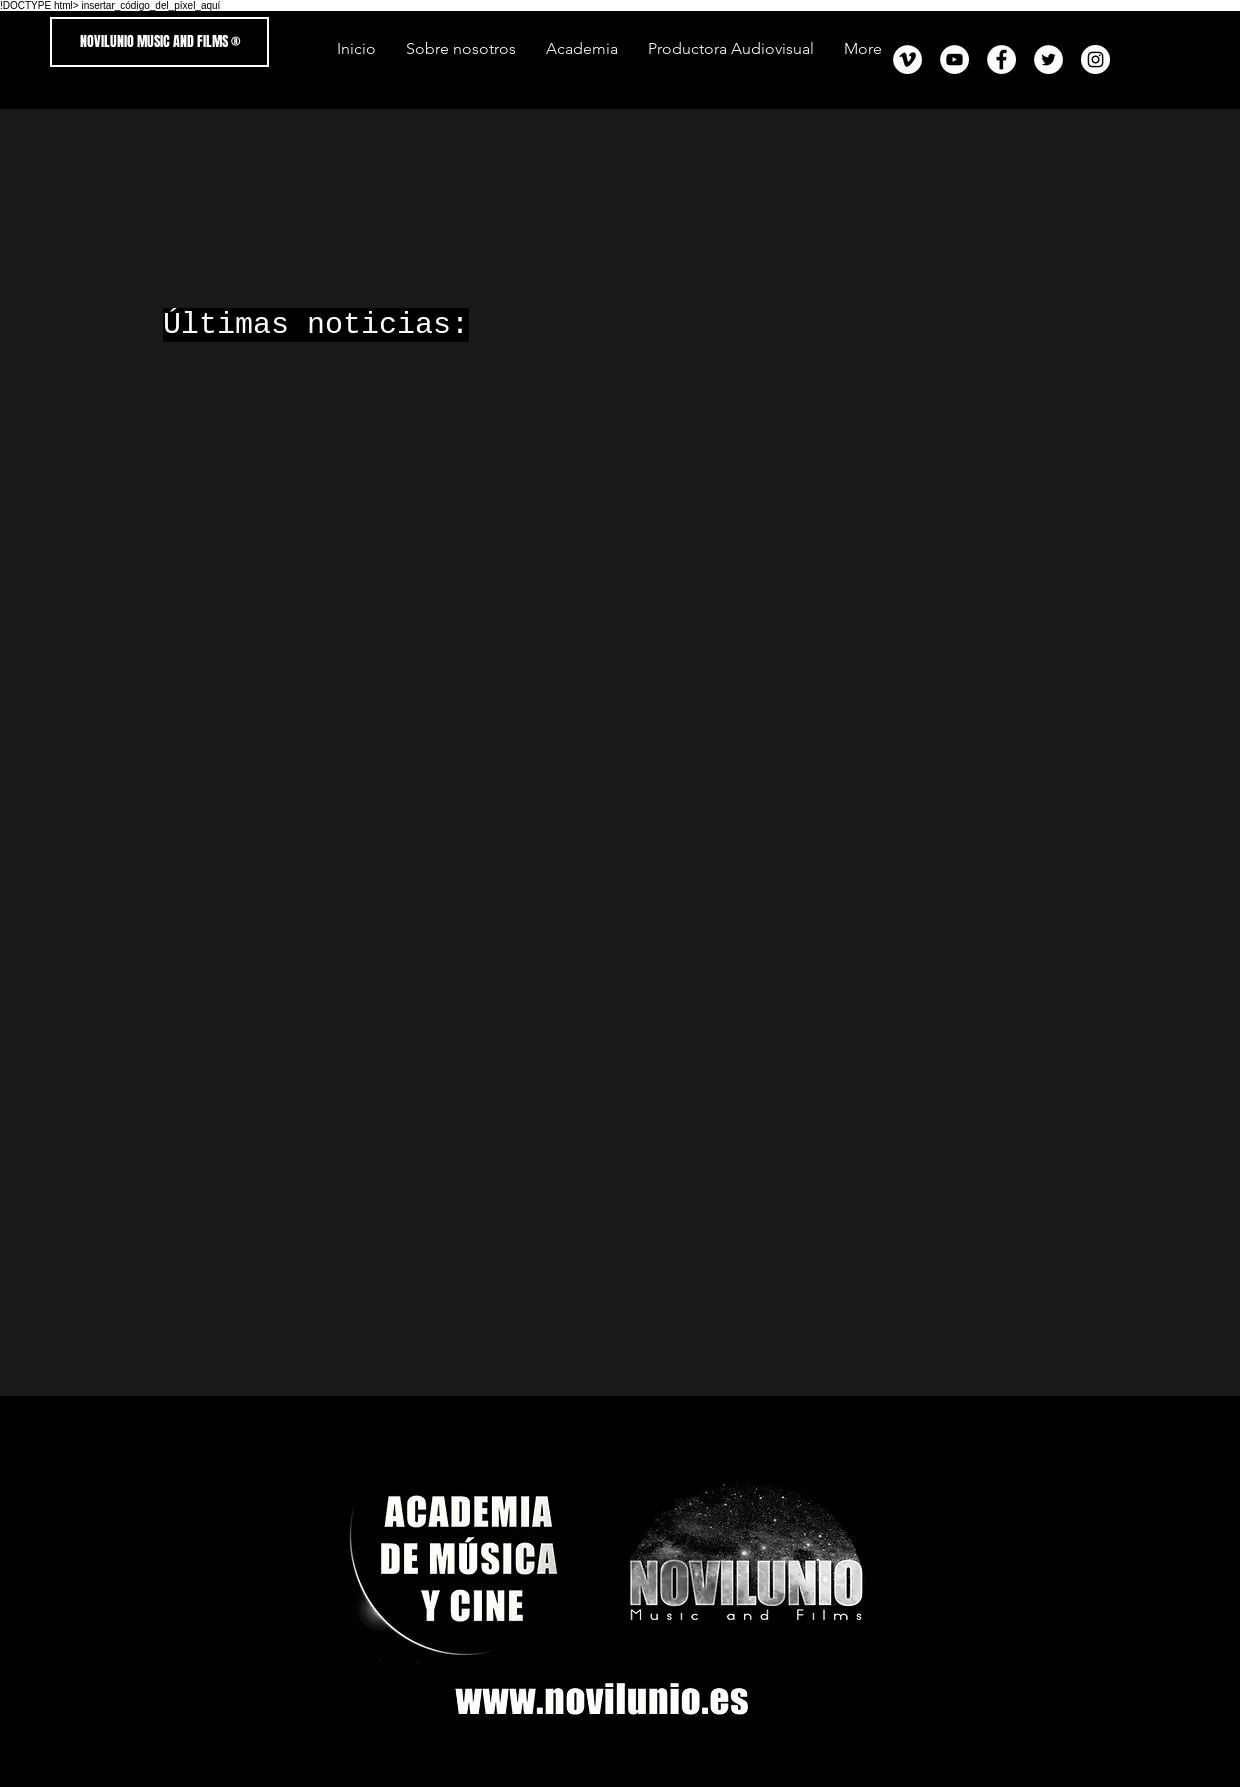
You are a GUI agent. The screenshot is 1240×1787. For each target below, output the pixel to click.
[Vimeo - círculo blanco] (907, 59)
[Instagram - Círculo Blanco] (1095, 59)
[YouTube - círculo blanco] (954, 59)
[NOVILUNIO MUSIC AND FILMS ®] (159, 42)
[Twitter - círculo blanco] (1048, 59)
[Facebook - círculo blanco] (1001, 59)
